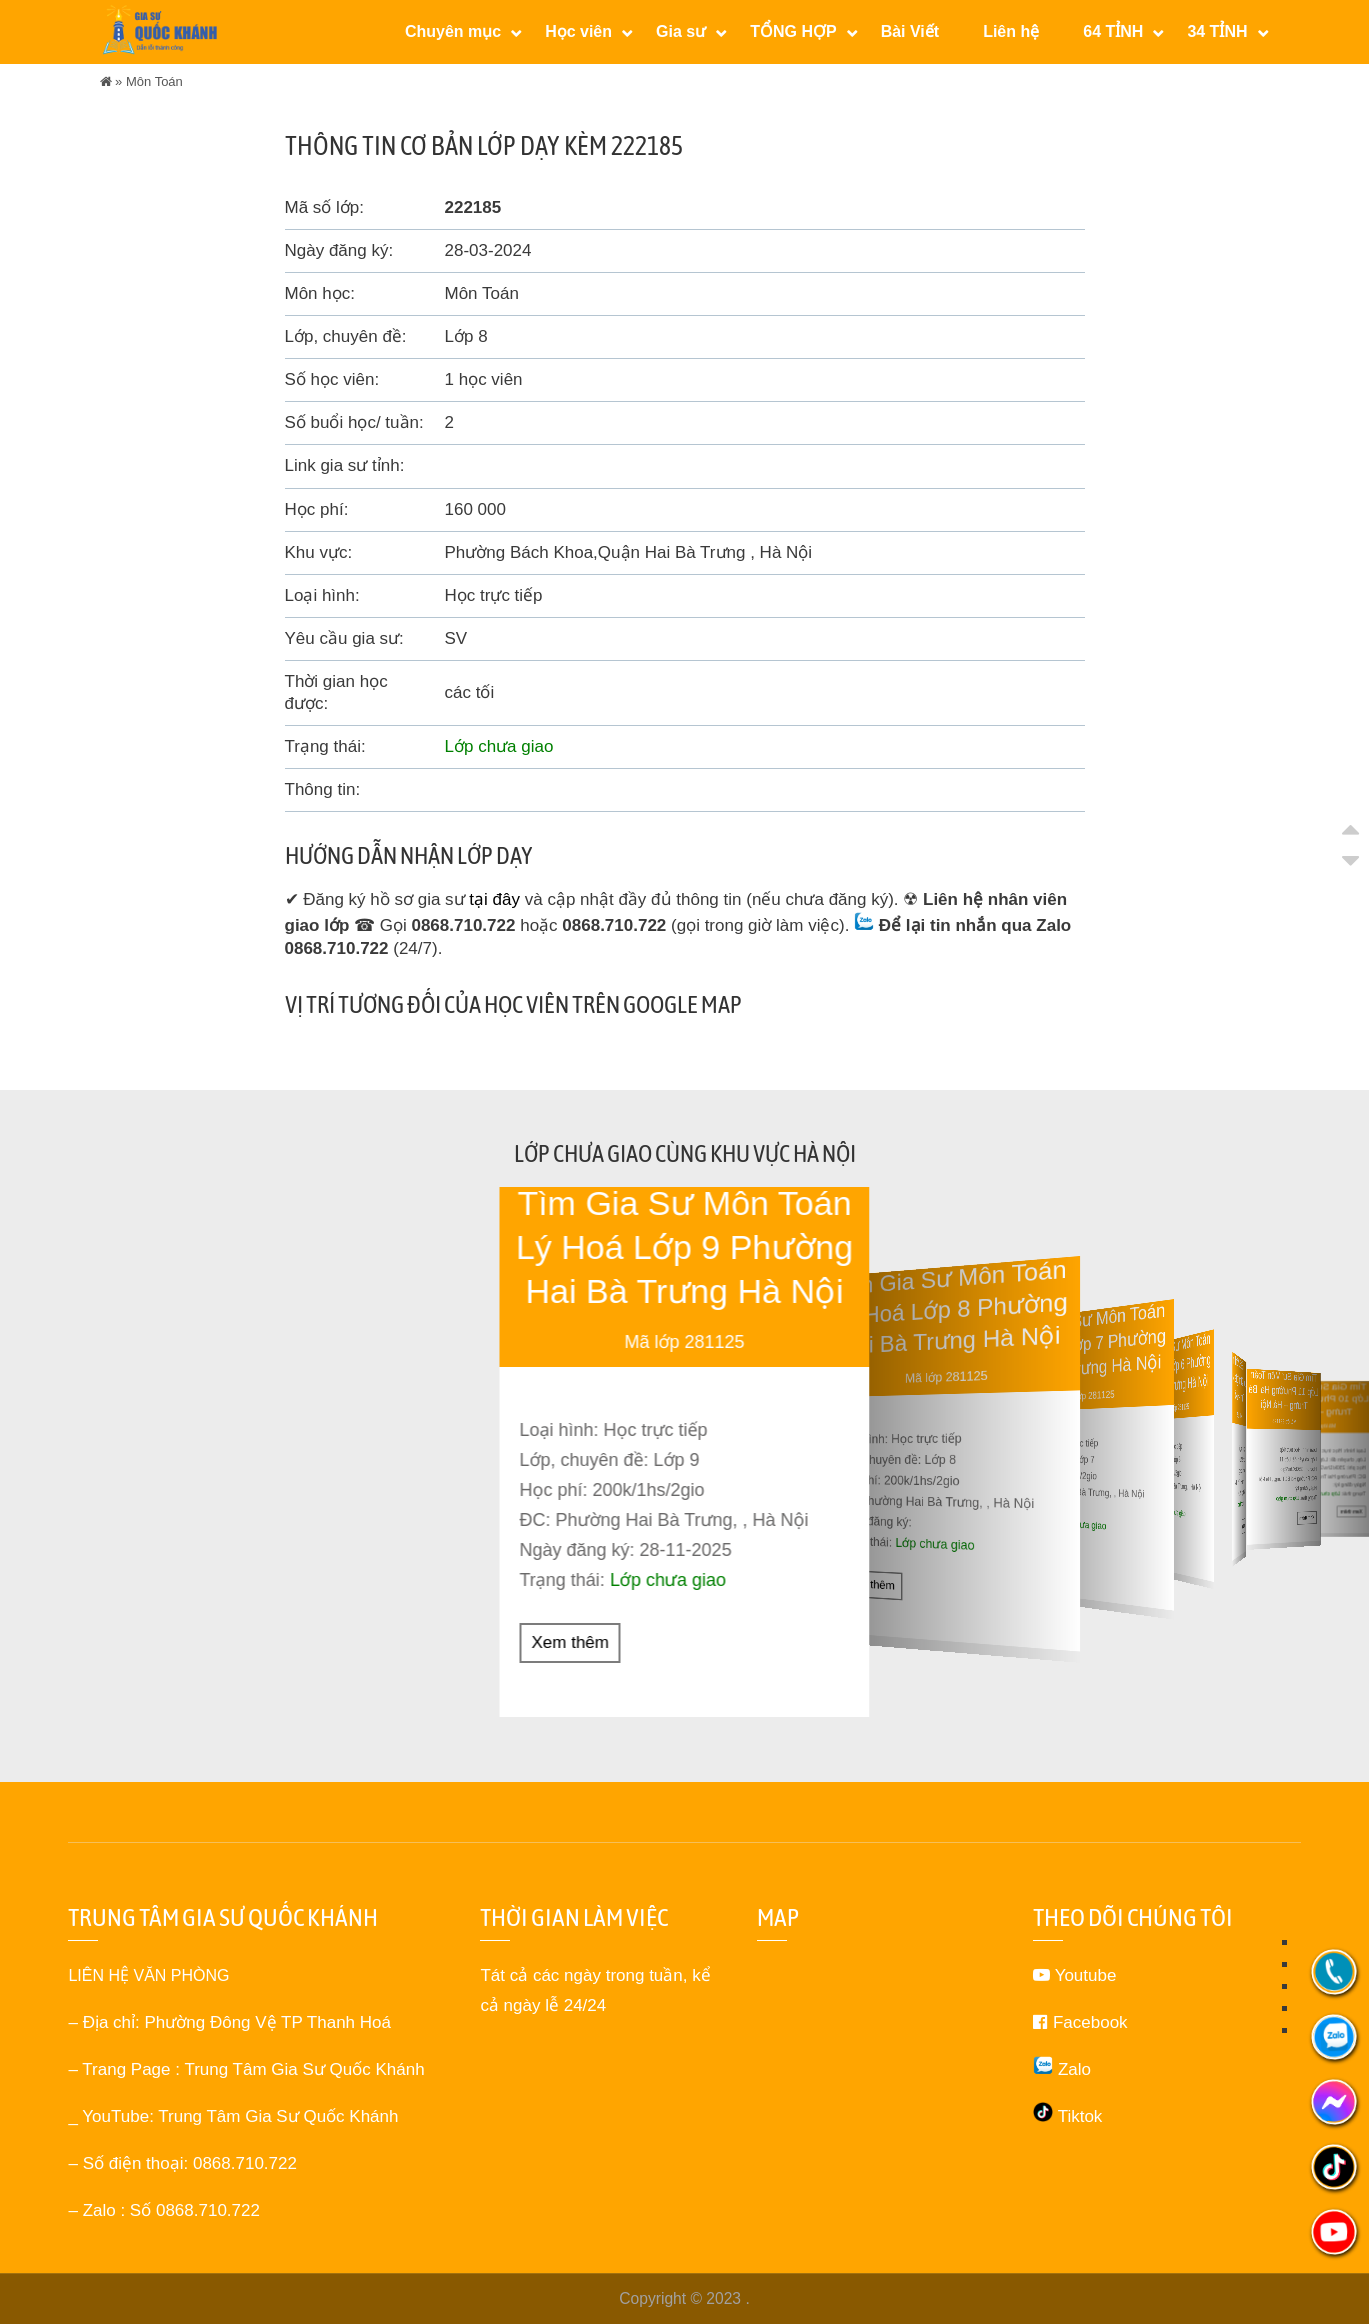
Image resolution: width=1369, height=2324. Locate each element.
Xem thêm (570, 1641)
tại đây (494, 899)
